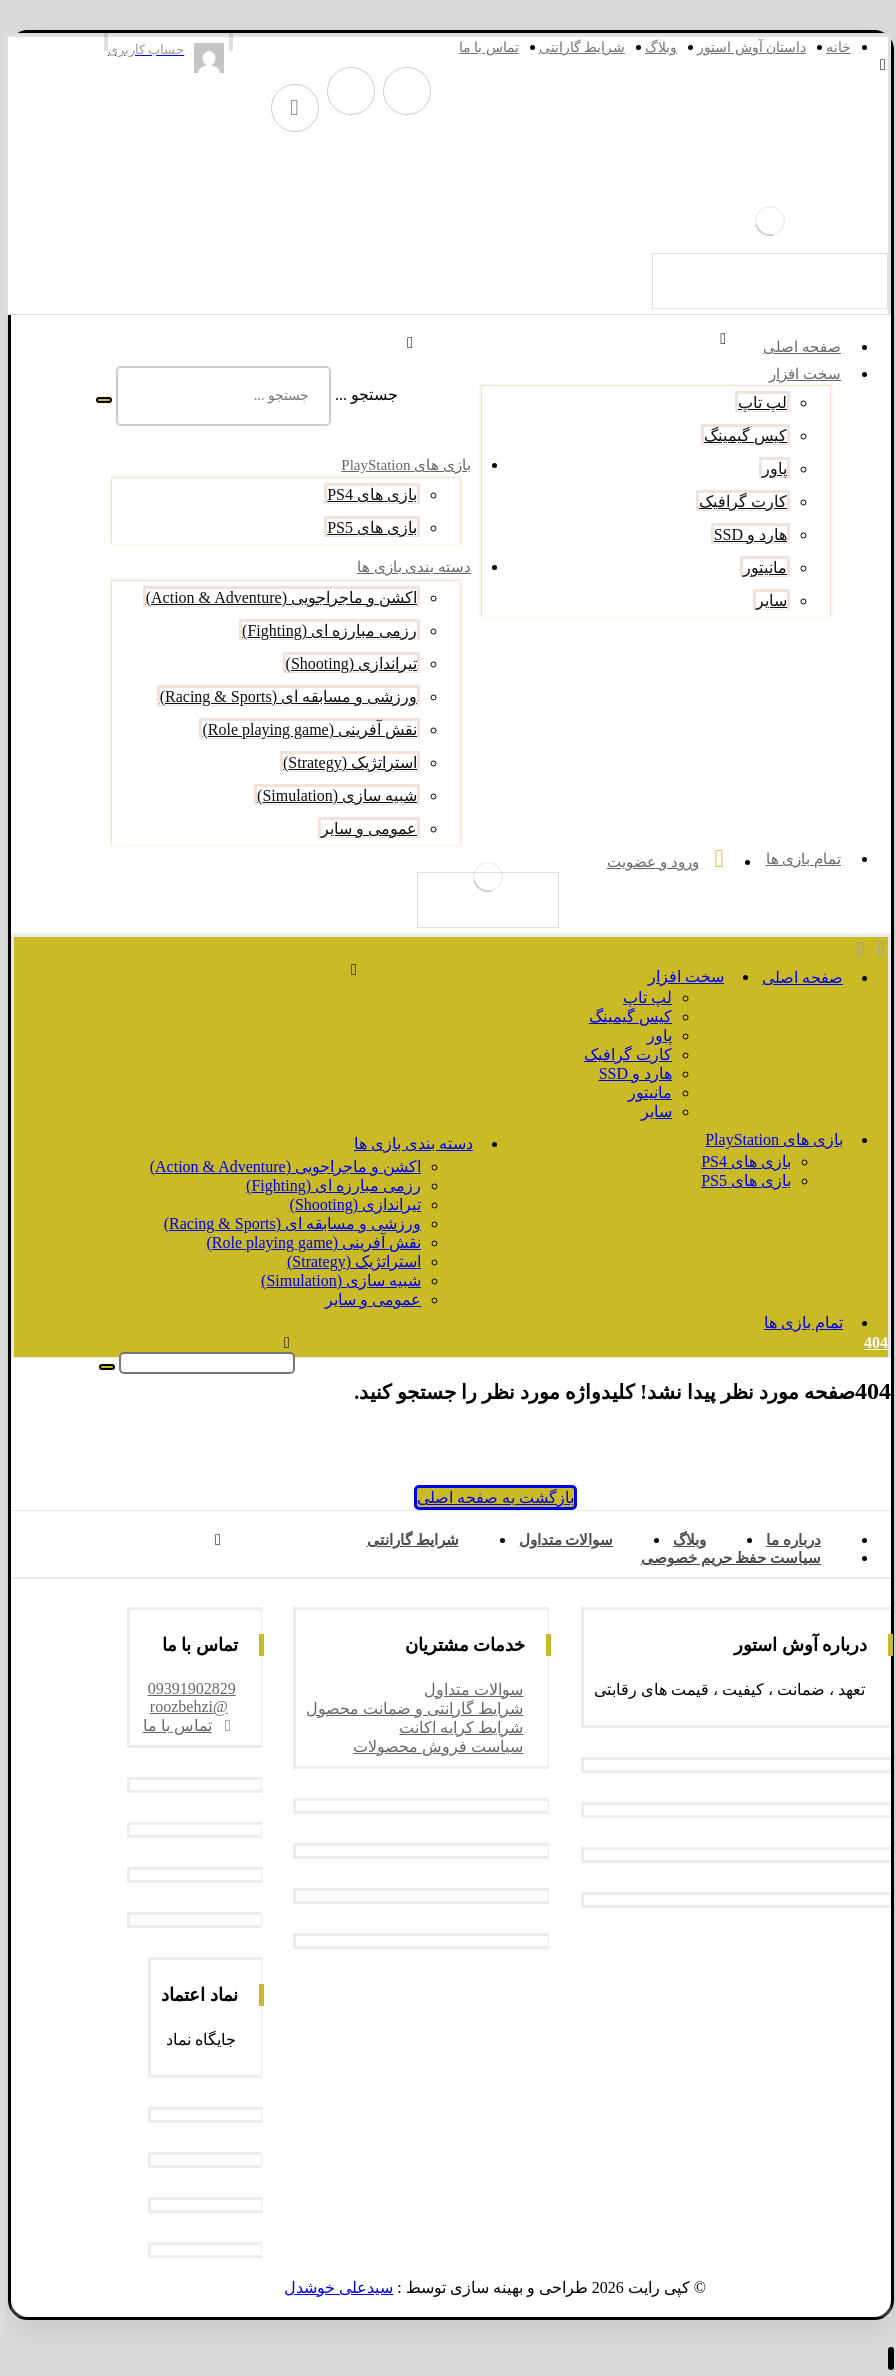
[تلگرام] (401, 91)
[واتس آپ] (289, 108)
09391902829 (186, 1688)
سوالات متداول (467, 1689)
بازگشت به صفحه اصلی (489, 1497)
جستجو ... (360, 394)
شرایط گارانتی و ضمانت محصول (408, 1708)
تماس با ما (183, 1725)
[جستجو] (98, 400)
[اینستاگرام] (345, 91)
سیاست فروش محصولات (432, 1746)
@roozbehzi (183, 1706)
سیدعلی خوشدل (332, 2287)
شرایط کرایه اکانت (455, 1727)
